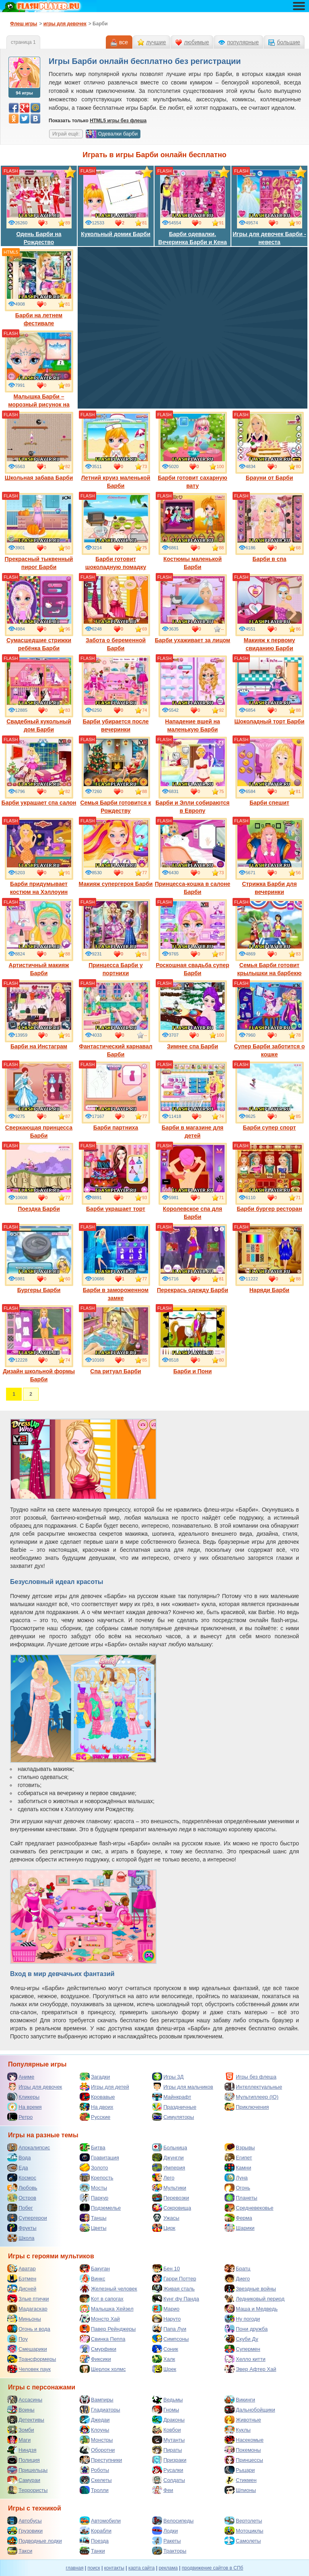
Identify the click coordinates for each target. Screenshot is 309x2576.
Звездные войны (250, 2288)
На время (24, 2107)
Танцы (93, 2218)
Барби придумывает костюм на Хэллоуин (39, 856)
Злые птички (28, 2299)
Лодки (165, 2531)
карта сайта (141, 2568)
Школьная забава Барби (39, 446)
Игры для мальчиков (182, 2087)
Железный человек (108, 2288)
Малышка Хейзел (107, 2309)
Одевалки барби (112, 133)
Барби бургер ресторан (269, 1177)
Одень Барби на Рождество (39, 206)
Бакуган (95, 2268)
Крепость (96, 2177)
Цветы (93, 2228)
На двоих (96, 2107)
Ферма (238, 2218)
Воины (21, 2409)
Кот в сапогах (102, 2299)
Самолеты (243, 2541)
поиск (94, 2568)
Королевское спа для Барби (193, 1181)
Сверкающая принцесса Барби (39, 1100)
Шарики (240, 2228)
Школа (21, 2238)
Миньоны (24, 2319)
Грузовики (25, 2531)
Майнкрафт (171, 2097)
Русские (95, 2117)
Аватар (21, 2268)
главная (75, 2568)
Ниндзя (21, 2450)
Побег (20, 2208)
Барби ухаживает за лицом (192, 608)
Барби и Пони (193, 1339)
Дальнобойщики (250, 2409)
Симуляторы (173, 2117)
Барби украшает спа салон (39, 771)
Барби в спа (269, 527)
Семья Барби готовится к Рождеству (115, 775)
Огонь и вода (28, 2329)
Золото (94, 2167)
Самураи (23, 2480)
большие (288, 42)
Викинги (240, 2399)
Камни (238, 2167)
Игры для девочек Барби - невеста (269, 206)
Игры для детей (104, 2087)
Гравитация (99, 2157)
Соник (165, 2349)
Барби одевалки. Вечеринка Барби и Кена (192, 206)
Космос (21, 2177)
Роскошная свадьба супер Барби (192, 937)
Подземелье (100, 2208)
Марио (165, 2309)
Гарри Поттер (174, 2278)
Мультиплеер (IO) (251, 2097)
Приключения (247, 2107)
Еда (17, 2167)
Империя (168, 2167)
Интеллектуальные (253, 2087)
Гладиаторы (100, 2409)
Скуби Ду (241, 2339)
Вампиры (96, 2399)
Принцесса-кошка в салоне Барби (193, 856)
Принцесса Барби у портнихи (116, 937)
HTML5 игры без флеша (118, 120)
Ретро (20, 2117)
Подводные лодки (34, 2541)
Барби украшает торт (116, 1177)
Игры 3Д (167, 2077)
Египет (238, 2157)
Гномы (165, 2409)
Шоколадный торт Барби (269, 690)
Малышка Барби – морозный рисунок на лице (39, 373)
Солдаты (168, 2480)
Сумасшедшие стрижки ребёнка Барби (39, 612)
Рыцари (240, 2470)
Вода (19, 2157)
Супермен (242, 2349)
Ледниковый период (254, 2299)
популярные (243, 42)
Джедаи (95, 2420)
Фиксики (95, 2359)
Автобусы (24, 2520)
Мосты (93, 2188)
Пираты (167, 2450)
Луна (236, 2177)
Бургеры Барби (39, 1258)
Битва (92, 2147)
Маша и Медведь (251, 2309)
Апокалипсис (28, 2147)
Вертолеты (243, 2520)
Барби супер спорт (269, 1096)
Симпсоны (170, 2339)
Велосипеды (173, 2520)
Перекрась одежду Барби (192, 1258)
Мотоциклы (244, 2531)
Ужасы (165, 2218)
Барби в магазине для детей (193, 1100)
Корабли (95, 2531)
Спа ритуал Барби (116, 1339)
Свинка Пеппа (102, 2339)
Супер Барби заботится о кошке (269, 1019)
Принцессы (244, 2460)
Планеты (241, 2198)
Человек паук (29, 2369)
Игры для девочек (34, 2087)
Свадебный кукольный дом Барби (39, 694)
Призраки (169, 2460)
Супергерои (27, 2218)
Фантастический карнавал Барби (115, 1019)
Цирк (163, 2228)
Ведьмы (167, 2399)
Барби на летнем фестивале (39, 288)
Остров (21, 2198)
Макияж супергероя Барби (116, 852)
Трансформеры (31, 2359)
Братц (237, 2268)
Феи (162, 2490)
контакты (114, 2568)
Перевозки (170, 2198)
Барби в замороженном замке (116, 1262)
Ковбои (166, 2430)
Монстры (96, 2440)
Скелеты (96, 2480)
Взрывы (240, 2147)
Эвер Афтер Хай (250, 2369)
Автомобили (100, 2520)
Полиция (23, 2460)
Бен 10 (166, 2268)
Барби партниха (116, 1096)
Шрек (164, 2369)
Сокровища (171, 2208)
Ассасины (24, 2399)
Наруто (166, 2319)
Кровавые (97, 2097)
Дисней (21, 2288)
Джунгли (168, 2157)
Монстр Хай (100, 2319)
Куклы (238, 2430)
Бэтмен (21, 2278)
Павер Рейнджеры (108, 2329)
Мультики (169, 2188)
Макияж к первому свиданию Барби (269, 612)
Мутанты (168, 2440)
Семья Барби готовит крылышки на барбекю (269, 937)
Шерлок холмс (103, 2369)
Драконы (168, 2420)
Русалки (167, 2470)
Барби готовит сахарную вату (192, 450)
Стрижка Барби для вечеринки (269, 856)
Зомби (20, 2430)
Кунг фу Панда (175, 2299)
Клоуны (94, 2430)
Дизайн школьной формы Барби (39, 1343)
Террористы (27, 2490)
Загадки (95, 2077)
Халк (163, 2359)
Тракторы (169, 2551)
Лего (163, 2177)
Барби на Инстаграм (39, 1015)
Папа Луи (169, 2329)
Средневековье (249, 2208)
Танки (92, 2551)
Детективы (25, 2420)
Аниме (20, 2077)
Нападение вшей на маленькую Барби (193, 694)
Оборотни (97, 2450)
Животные (243, 2420)
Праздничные (174, 2107)
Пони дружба (246, 2329)
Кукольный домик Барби (115, 202)
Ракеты (166, 2541)
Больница (169, 2147)
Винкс (92, 2278)
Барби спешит (269, 771)
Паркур (94, 2198)
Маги (19, 2440)
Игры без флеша (250, 2077)
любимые (196, 42)
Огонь (237, 2188)
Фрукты (22, 2228)
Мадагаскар (27, 2309)
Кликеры (23, 2097)
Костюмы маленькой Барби (193, 531)
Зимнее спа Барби (193, 1015)
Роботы (94, 2470)
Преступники (101, 2460)
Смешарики (27, 2349)
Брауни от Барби (269, 446)
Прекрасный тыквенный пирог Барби (39, 531)
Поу (17, 2339)
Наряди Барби (269, 1258)
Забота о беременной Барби (116, 612)
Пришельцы (27, 2470)
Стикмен (241, 2480)
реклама (168, 2568)
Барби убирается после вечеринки (116, 694)
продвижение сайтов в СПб (212, 2568)
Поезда (94, 2541)
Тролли (94, 2490)
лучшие (156, 42)
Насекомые (244, 2440)
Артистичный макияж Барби (39, 937)
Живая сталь (173, 2288)
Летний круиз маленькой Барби (115, 450)
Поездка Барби (39, 1177)
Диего (237, 2278)
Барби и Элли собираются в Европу (192, 775)
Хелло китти (245, 2359)
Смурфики (98, 2349)
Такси (19, 2551)
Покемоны (243, 2450)
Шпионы (240, 2490)
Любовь (22, 2188)
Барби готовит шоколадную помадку (116, 531)
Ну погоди (242, 2319)
